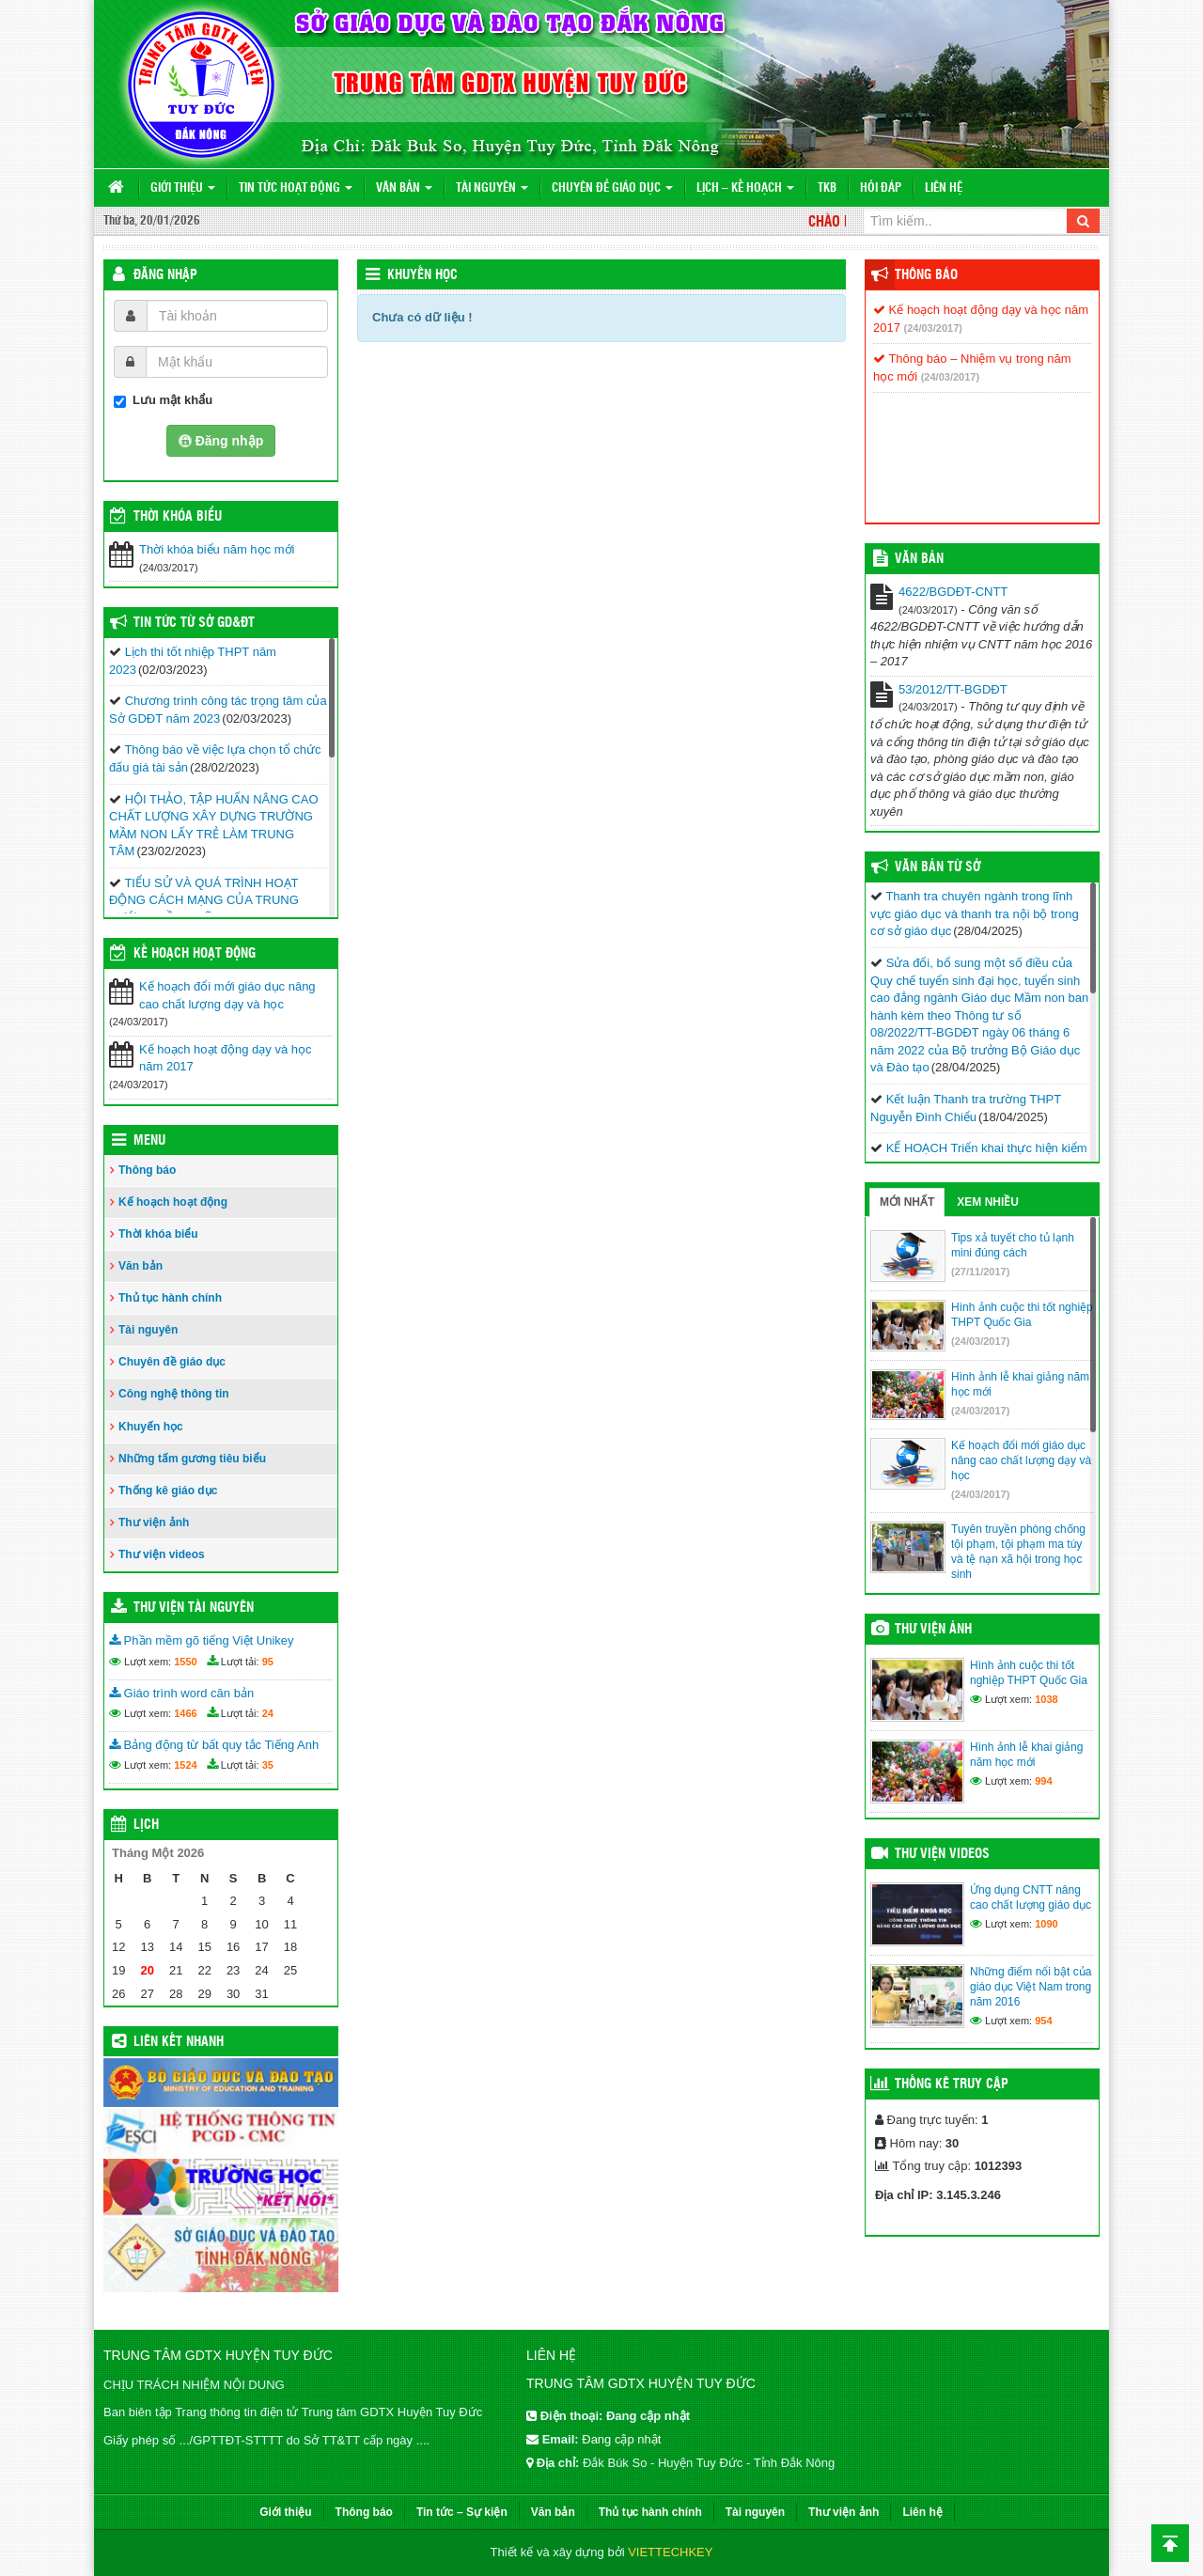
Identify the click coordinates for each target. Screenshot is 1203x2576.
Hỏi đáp (880, 188)
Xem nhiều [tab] (988, 1202)
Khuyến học (422, 275)
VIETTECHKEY (670, 2552)
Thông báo (147, 1170)
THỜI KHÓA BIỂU (177, 516)
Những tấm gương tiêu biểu (192, 1458)
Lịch (146, 1825)
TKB (827, 188)
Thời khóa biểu (158, 1234)
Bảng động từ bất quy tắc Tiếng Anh (214, 1745)
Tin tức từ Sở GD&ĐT (194, 623)
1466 (185, 1713)
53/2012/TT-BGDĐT (953, 689)
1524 (185, 1765)
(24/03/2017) (933, 328)
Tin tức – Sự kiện (462, 2512)
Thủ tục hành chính (170, 1297)
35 (267, 1765)
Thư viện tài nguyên (193, 1608)
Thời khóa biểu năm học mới (216, 549)
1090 (1046, 1923)
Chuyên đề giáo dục (612, 188)
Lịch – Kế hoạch (745, 188)
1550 (185, 1661)
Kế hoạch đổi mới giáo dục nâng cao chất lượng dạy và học (227, 995)
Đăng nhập (165, 275)
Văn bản (404, 188)
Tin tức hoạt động (295, 188)
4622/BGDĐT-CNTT (953, 592)
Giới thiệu (182, 188)
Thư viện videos (161, 1554)
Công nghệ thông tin (173, 1393)
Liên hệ (943, 188)
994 (1043, 1781)
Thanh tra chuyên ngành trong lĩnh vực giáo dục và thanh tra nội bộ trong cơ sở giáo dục (974, 913)
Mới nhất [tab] (907, 1202)
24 (267, 1713)
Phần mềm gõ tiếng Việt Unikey (201, 1640)
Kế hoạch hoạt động (194, 953)
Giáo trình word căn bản (181, 1693)
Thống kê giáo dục (167, 1490)
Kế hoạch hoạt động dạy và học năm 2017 (225, 1058)
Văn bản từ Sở (937, 867)
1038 (1046, 1699)
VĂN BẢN (919, 559)
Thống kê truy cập (951, 2084)
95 (267, 1661)
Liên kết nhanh (178, 2042)
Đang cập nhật (621, 2439)
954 (1043, 2020)
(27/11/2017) (980, 1271)
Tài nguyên (492, 188)
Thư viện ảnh (153, 1522)
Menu (149, 1140)
